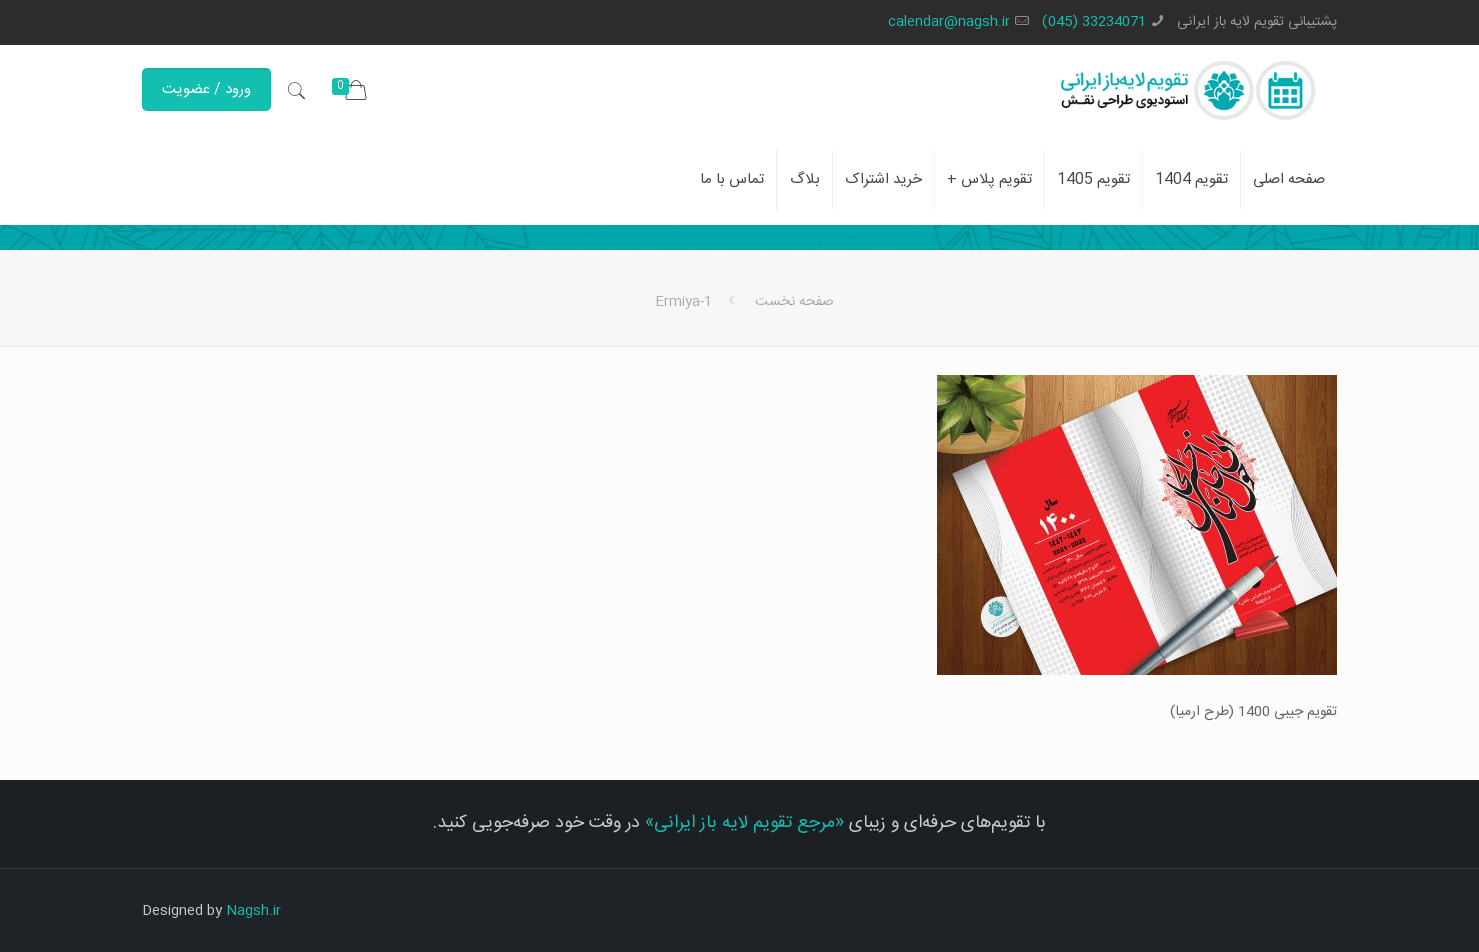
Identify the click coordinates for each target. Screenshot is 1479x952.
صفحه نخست (794, 302)
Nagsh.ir (253, 911)
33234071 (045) (1094, 22)
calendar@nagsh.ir (949, 22)
